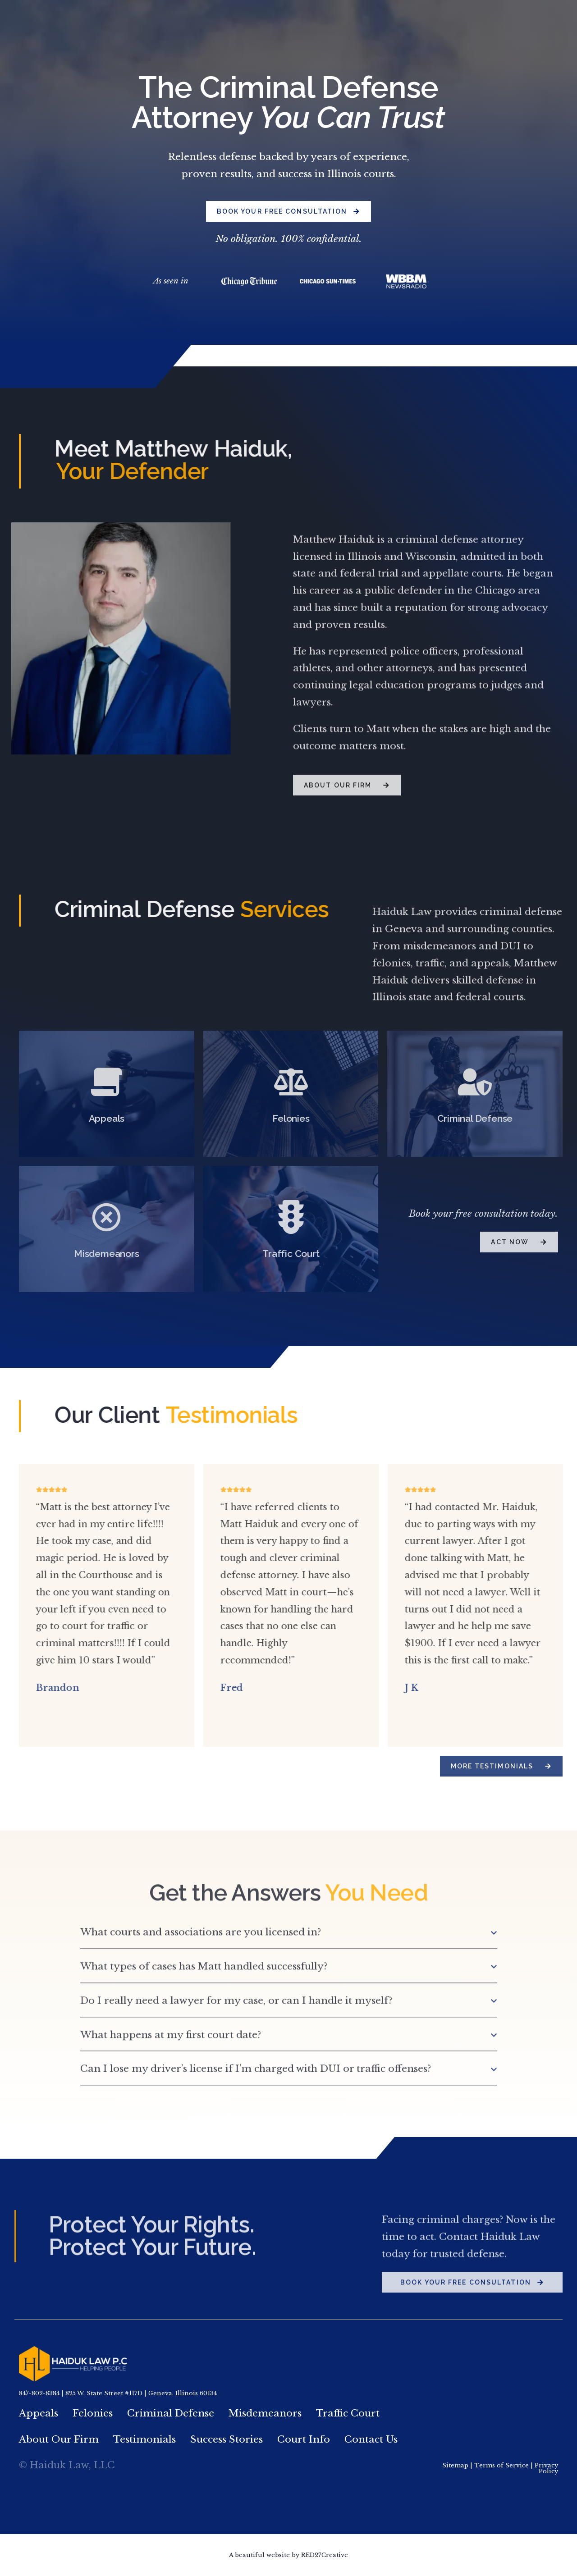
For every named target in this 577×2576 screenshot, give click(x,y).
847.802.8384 (451, 19)
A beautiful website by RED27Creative (288, 2555)
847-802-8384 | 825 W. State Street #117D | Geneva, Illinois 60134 (118, 2393)
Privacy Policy (546, 2468)
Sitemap (455, 2465)
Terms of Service (501, 2465)
